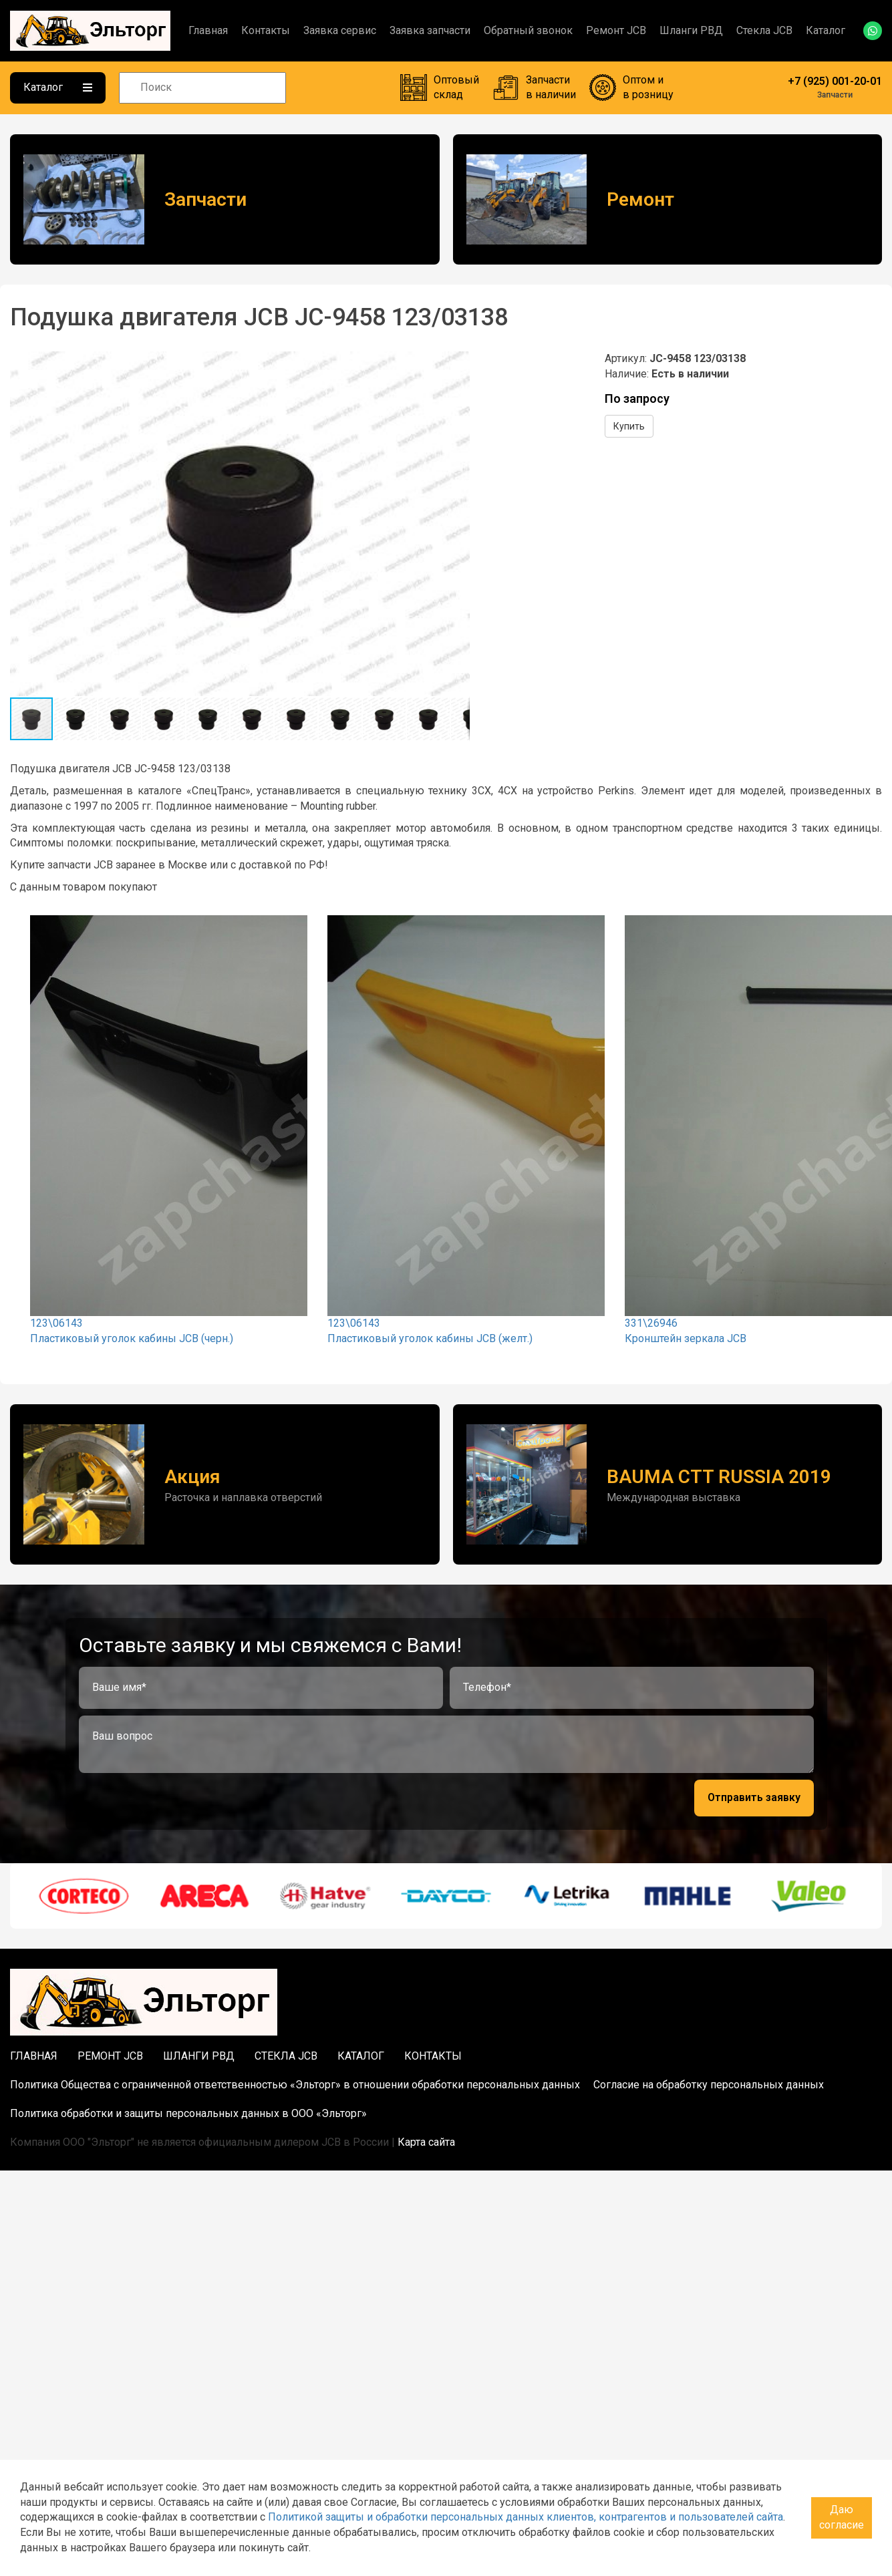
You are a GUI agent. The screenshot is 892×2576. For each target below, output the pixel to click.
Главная (208, 30)
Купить (629, 426)
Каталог (825, 30)
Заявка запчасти (430, 30)
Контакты (265, 30)
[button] (457, 363)
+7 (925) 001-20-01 (835, 81)
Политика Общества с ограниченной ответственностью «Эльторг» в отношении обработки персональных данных (295, 2084)
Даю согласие (841, 2517)
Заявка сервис (339, 30)
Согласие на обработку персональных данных (708, 2084)
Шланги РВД (691, 30)
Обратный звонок (528, 30)
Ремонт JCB (616, 30)
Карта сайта (426, 2142)
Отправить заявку (754, 1797)
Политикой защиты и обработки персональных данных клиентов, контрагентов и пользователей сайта (525, 2517)
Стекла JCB (764, 30)
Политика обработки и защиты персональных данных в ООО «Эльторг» (188, 2113)
